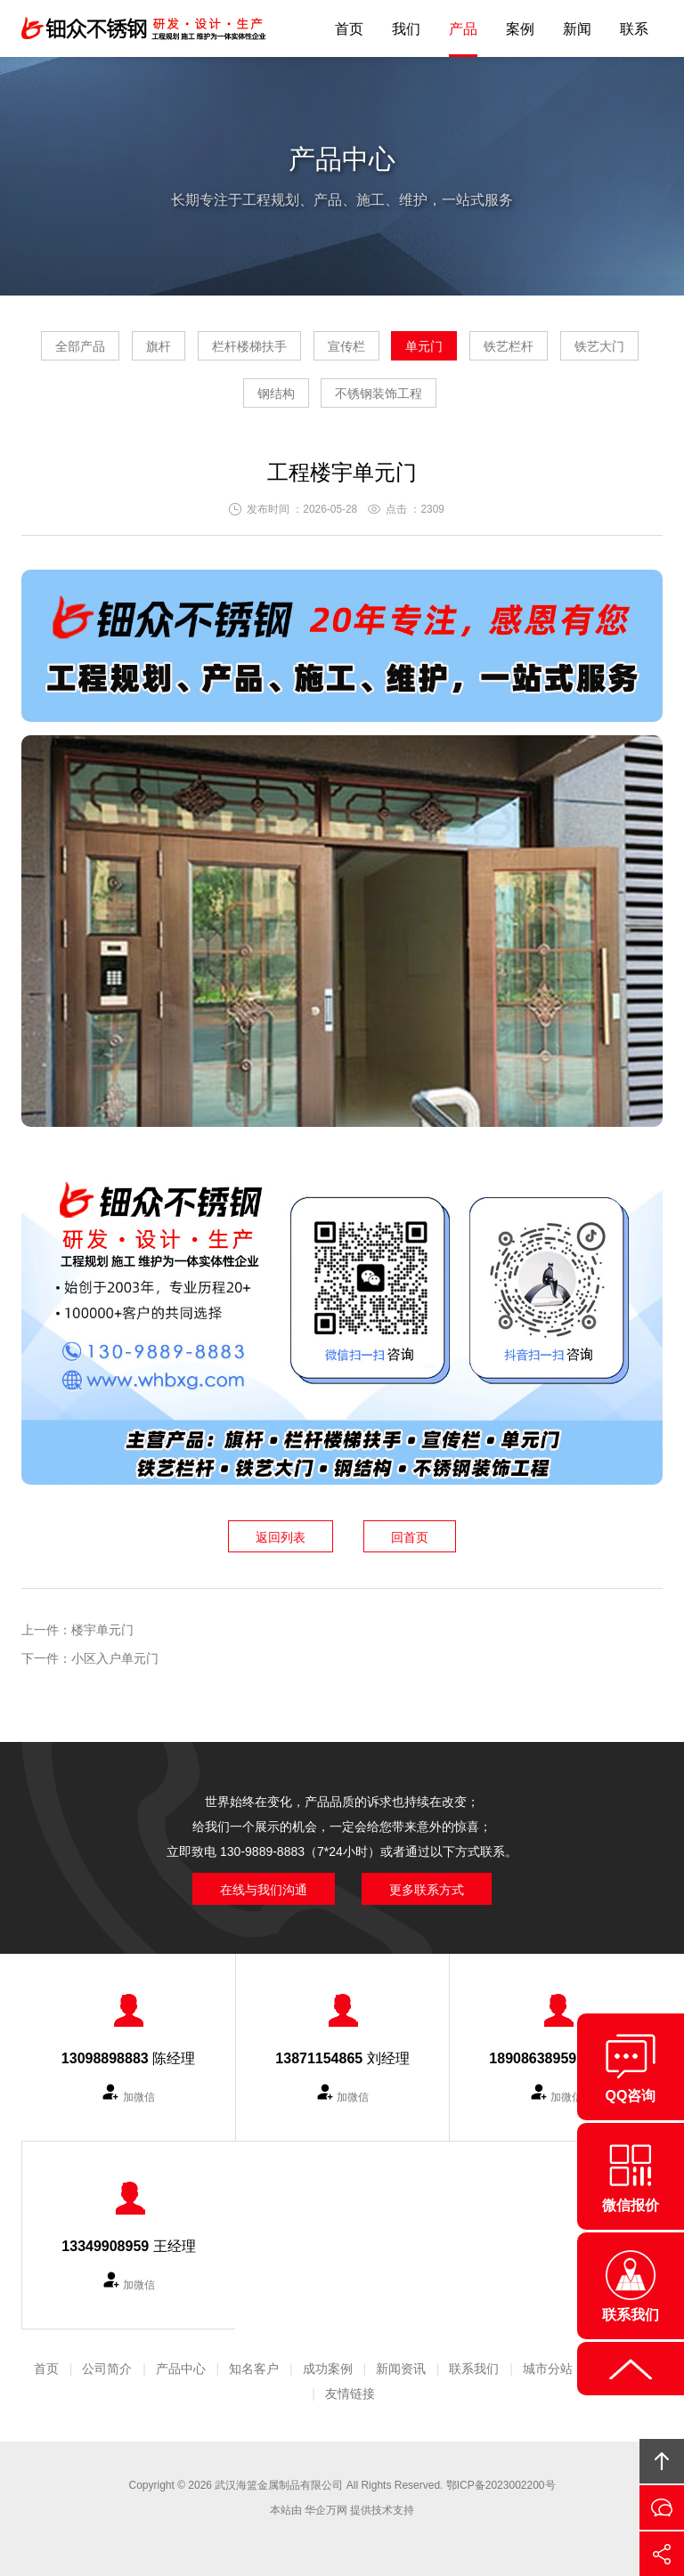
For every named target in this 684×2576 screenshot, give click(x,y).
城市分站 (548, 2368)
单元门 (424, 346)
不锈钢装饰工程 (378, 393)
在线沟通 (661, 2507)
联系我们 (474, 2368)
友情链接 (350, 2393)
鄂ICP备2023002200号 (501, 2485)
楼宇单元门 (102, 1630)
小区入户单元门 (115, 1658)
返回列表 (280, 1537)
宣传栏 (346, 346)
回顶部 (661, 2461)
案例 (520, 28)
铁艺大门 (599, 346)
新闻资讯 (401, 2368)
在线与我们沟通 (263, 1890)
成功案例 (328, 2368)
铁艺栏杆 (508, 346)
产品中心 (181, 2368)
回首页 (409, 1537)
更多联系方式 (426, 1890)
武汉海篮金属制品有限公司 (279, 2485)
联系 (634, 28)
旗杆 (158, 346)
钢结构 (276, 393)
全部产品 (80, 346)
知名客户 (254, 2368)
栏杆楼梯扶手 (249, 346)
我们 (406, 28)
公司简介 (107, 2368)
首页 (349, 28)
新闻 (577, 28)
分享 (661, 2553)
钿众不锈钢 (146, 28)
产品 (463, 28)
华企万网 (326, 2510)
